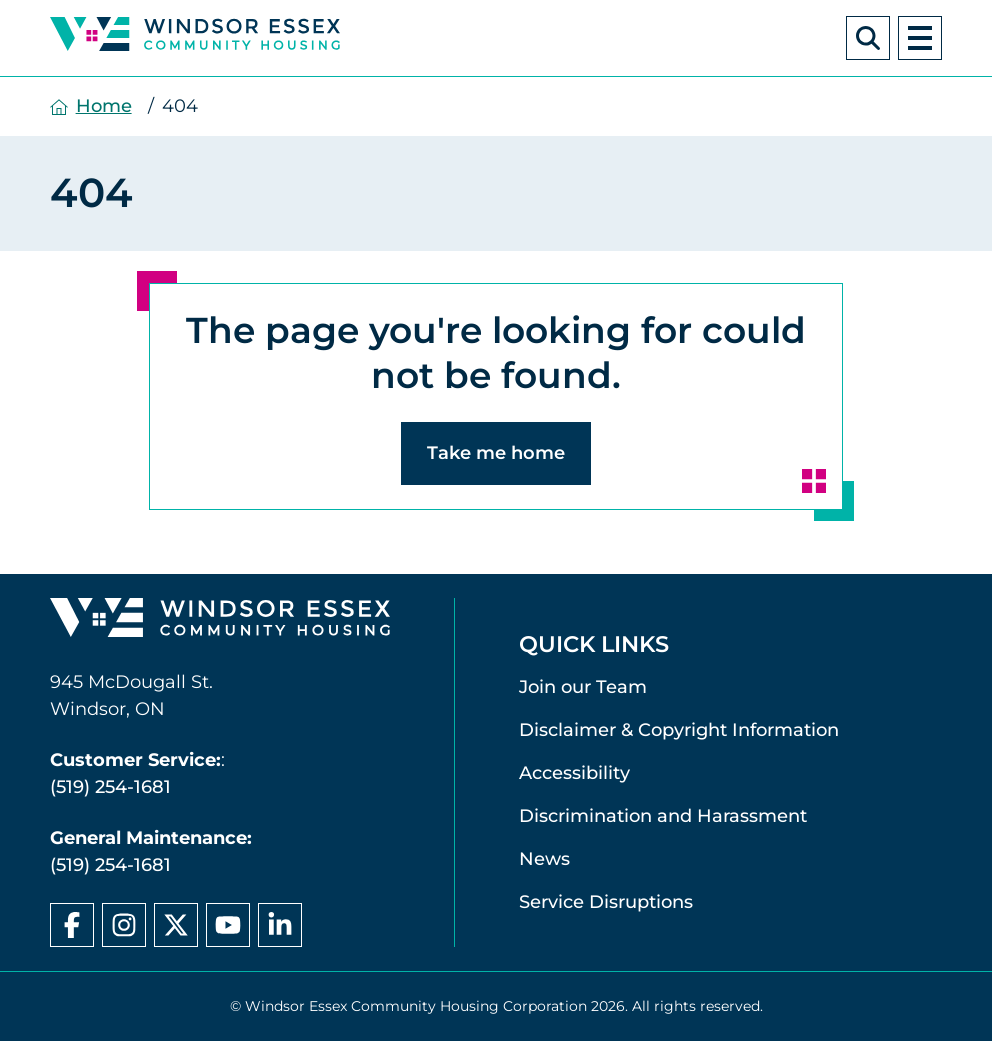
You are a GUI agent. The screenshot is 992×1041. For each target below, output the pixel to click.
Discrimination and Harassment (663, 816)
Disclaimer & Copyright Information (679, 730)
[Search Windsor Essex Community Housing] (868, 38)
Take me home (496, 453)
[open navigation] (920, 38)
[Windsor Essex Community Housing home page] (220, 622)
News (544, 859)
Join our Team (583, 687)
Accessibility (574, 773)
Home (104, 106)
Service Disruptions (606, 902)
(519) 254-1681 (110, 787)
